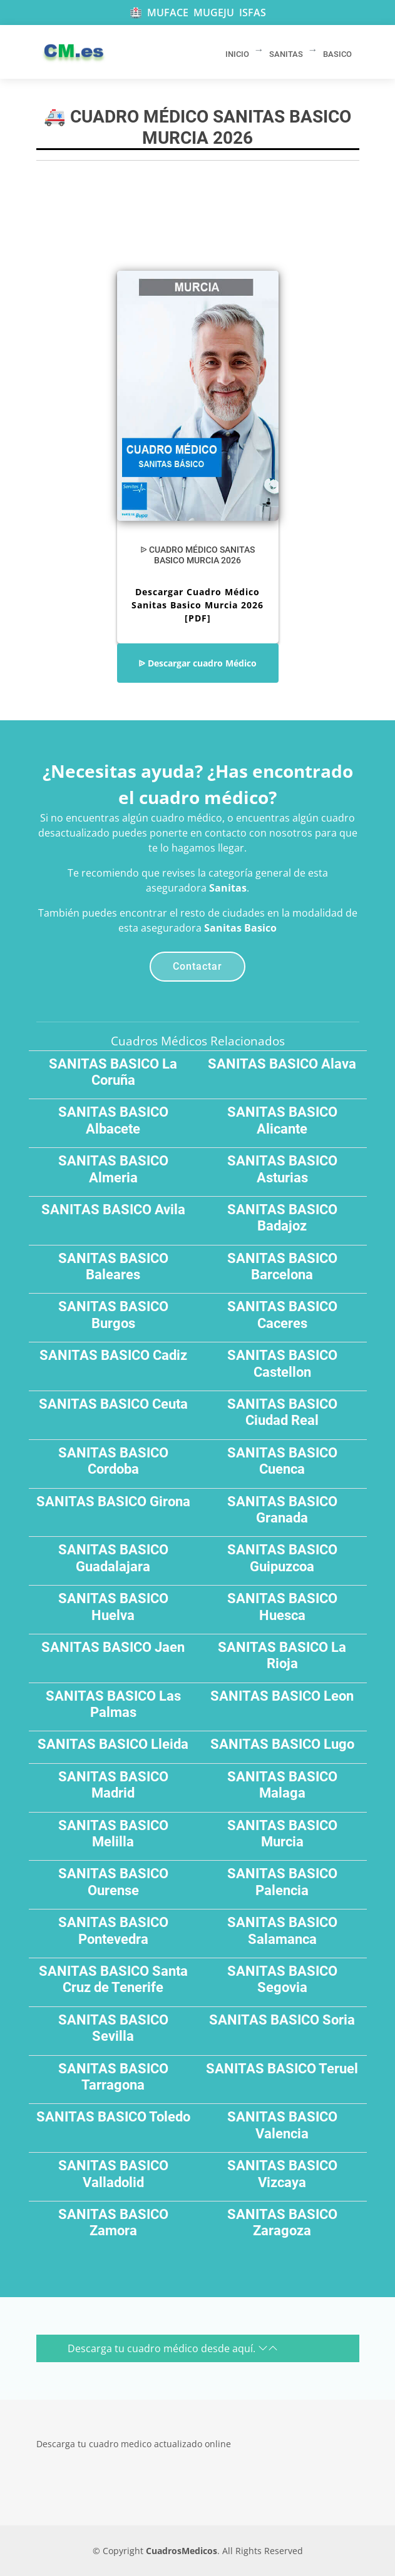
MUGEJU (213, 12)
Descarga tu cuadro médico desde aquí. (173, 2348)
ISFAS (252, 12)
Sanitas (228, 888)
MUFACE (167, 12)
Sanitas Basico (240, 928)
